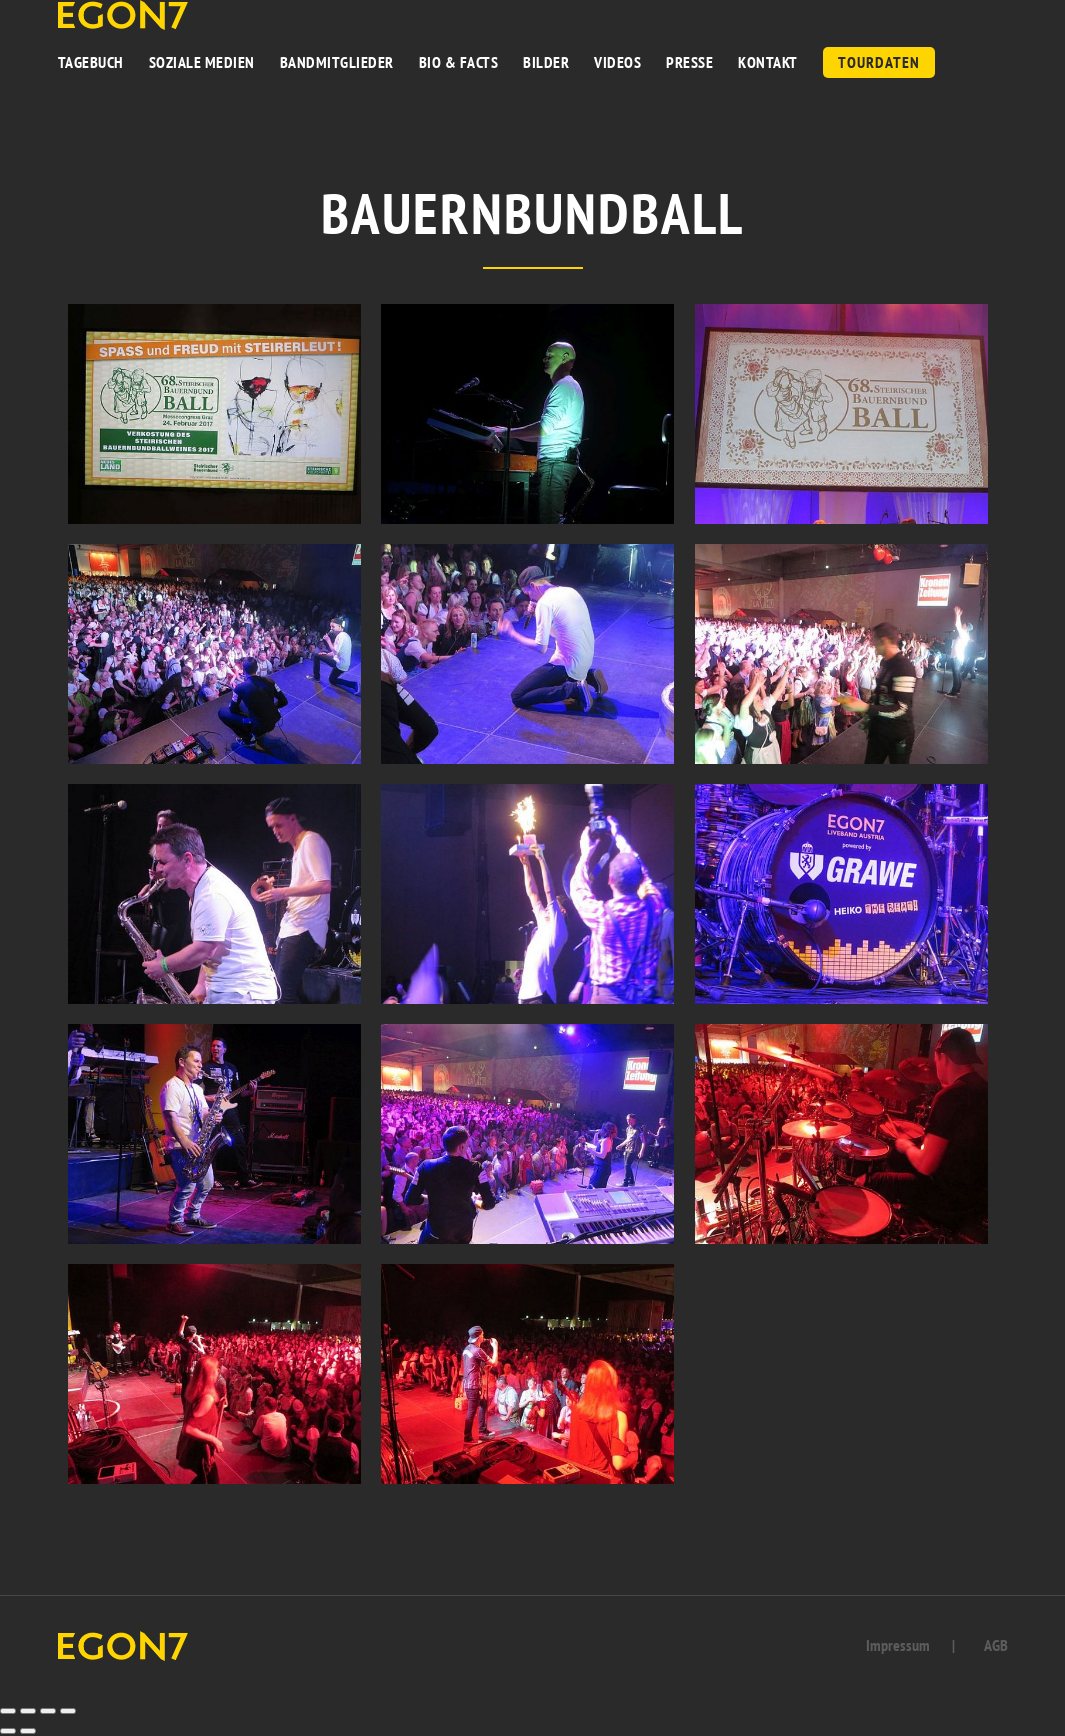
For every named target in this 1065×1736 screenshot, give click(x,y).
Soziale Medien (202, 62)
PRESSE (689, 62)
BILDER (546, 62)
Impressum (898, 1645)
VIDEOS (617, 62)
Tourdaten (879, 62)
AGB (996, 1645)
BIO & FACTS (459, 62)
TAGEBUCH (91, 62)
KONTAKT (768, 62)
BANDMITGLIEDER (337, 62)
